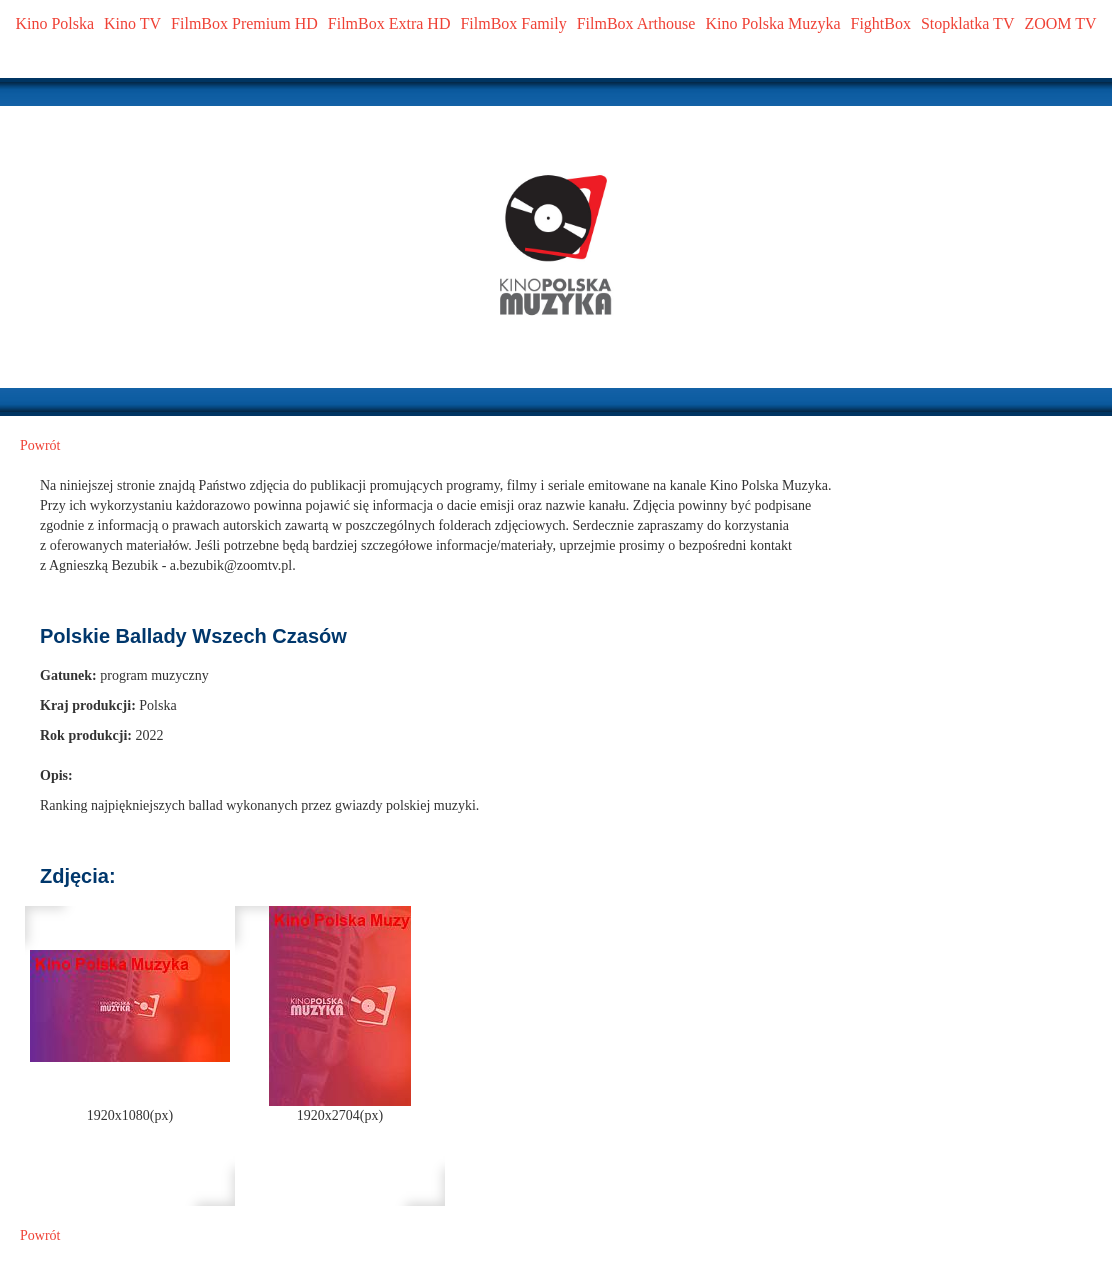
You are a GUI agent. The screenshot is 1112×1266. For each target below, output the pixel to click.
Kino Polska (54, 23)
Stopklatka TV (967, 23)
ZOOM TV (1060, 23)
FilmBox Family (513, 23)
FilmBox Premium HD (244, 23)
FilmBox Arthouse (636, 23)
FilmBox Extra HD (389, 23)
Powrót (40, 445)
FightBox (881, 23)
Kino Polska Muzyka (772, 23)
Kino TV (132, 23)
